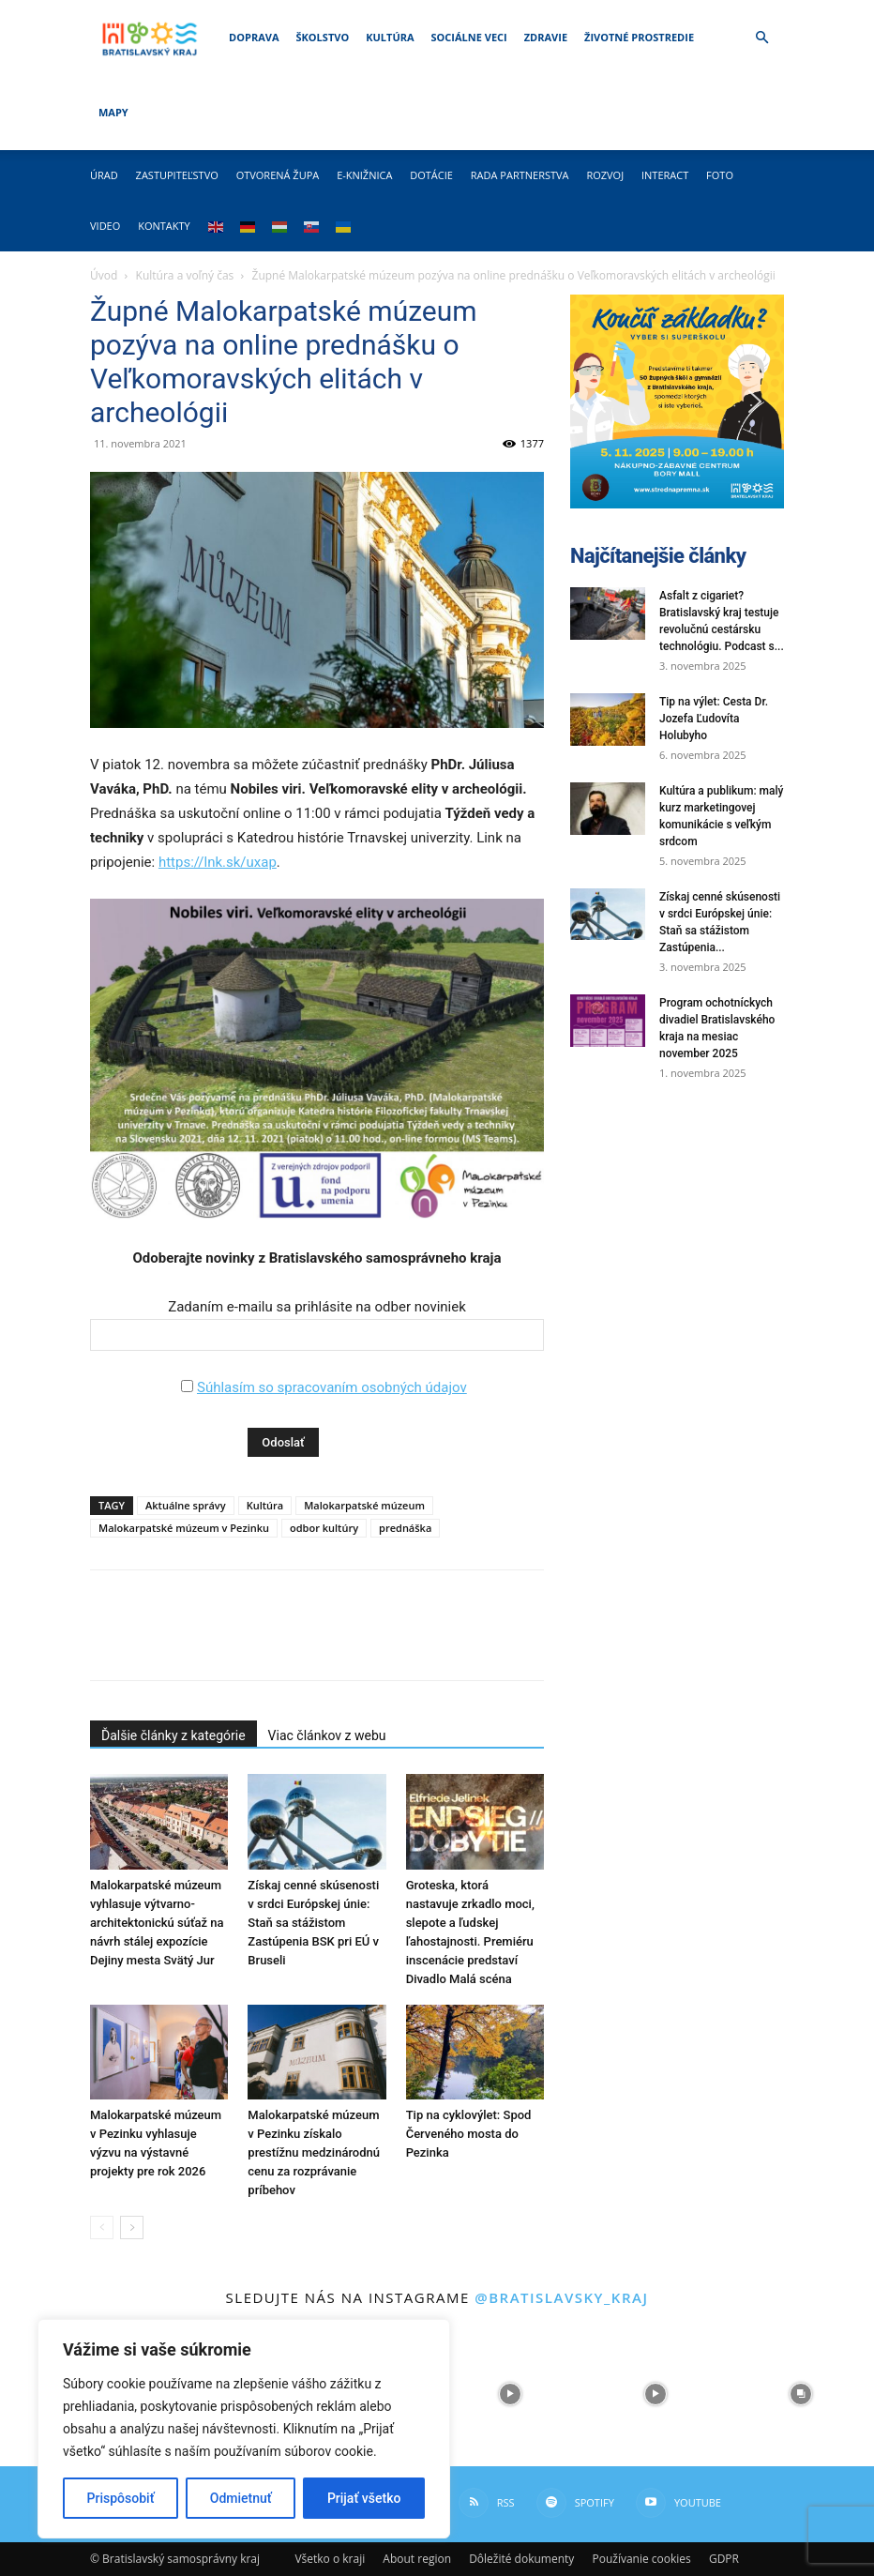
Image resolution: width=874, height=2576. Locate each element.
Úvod (103, 275)
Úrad (104, 175)
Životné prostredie (639, 37)
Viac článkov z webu (327, 1735)
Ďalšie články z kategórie (173, 1735)
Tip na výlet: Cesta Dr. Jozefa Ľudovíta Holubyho (713, 718)
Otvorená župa (278, 175)
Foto (719, 175)
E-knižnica (364, 175)
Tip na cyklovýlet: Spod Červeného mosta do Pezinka (469, 2133)
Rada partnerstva (520, 175)
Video (105, 226)
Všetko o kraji (329, 2559)
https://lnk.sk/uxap (217, 862)
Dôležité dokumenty (521, 2559)
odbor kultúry (324, 1528)
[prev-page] (101, 2227)
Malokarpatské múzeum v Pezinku (183, 1528)
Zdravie (545, 37)
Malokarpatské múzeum (364, 1505)
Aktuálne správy (185, 1505)
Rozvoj (605, 175)
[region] (244, 2428)
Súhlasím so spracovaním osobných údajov (332, 1387)
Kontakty (164, 226)
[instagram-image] (509, 2393)
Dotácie (431, 175)
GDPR (724, 2559)
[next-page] (131, 2227)
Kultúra (390, 37)
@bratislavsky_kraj (561, 2297)
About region (417, 2559)
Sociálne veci (469, 37)
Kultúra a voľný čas (185, 275)
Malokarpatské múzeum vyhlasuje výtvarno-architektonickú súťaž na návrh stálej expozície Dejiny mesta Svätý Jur (157, 1922)
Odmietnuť (241, 2498)
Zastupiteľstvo (177, 175)
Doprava (254, 37)
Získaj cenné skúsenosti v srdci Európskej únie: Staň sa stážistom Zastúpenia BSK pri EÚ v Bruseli (313, 1922)
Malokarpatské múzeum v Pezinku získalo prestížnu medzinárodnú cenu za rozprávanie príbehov (314, 2152)
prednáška (405, 1528)
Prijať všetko (363, 2498)
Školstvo (323, 37)
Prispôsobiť (121, 2498)
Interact (664, 175)
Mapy (113, 112)
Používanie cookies (641, 2559)
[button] (761, 38)
